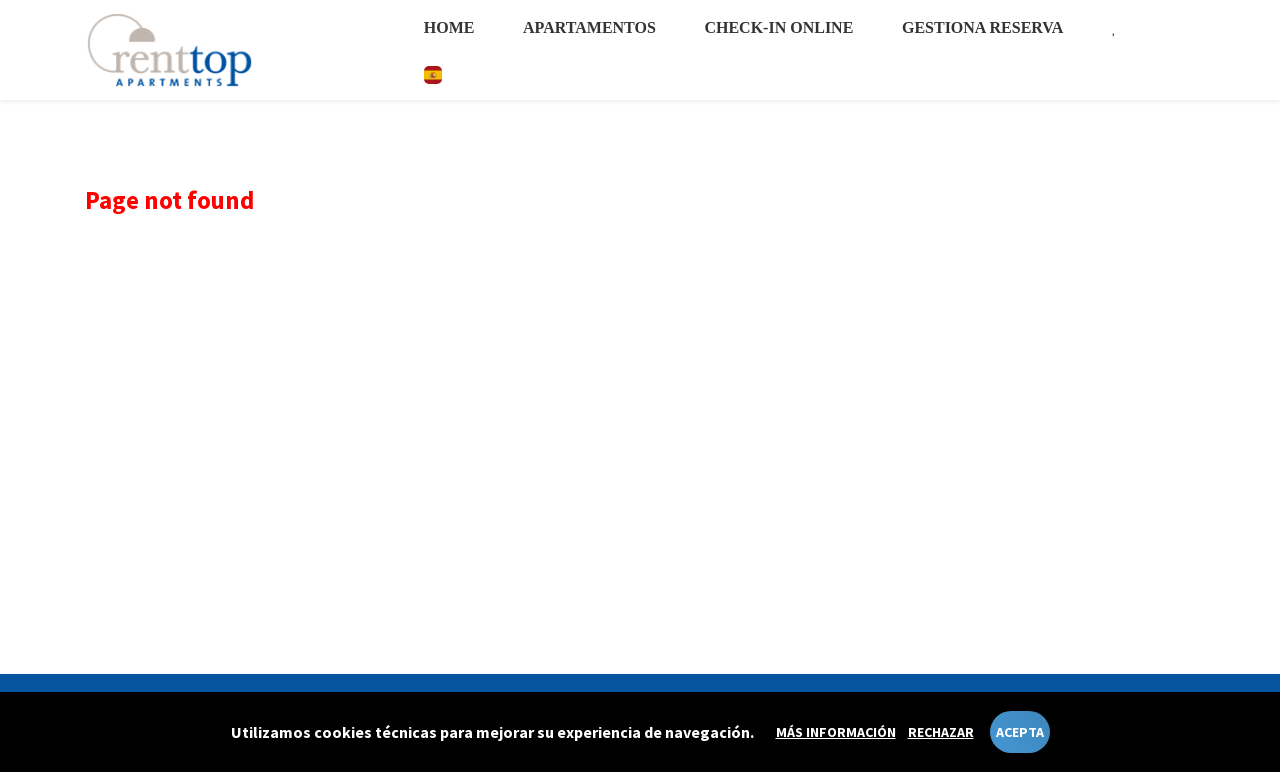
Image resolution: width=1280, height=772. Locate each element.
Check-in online (778, 27)
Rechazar (941, 732)
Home (449, 27)
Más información (836, 732)
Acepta (1020, 732)
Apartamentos (589, 27)
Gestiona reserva (982, 27)
